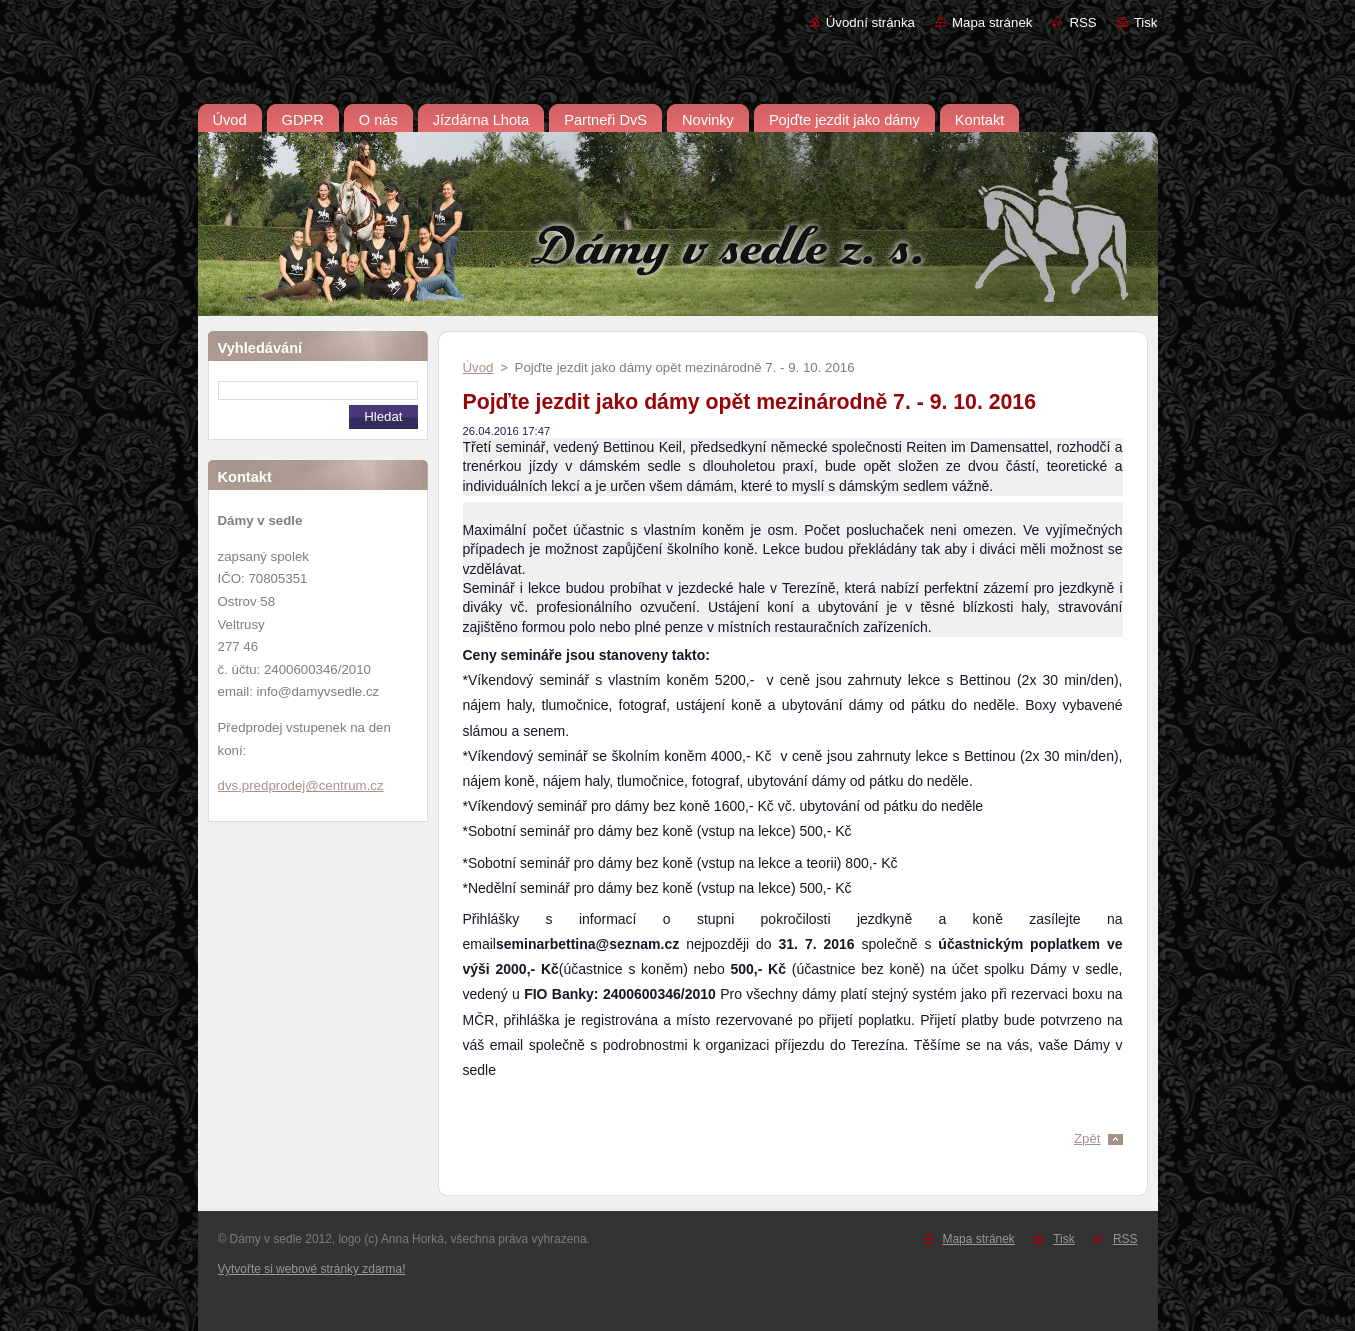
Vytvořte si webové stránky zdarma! (312, 1269)
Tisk (1146, 22)
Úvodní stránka (870, 22)
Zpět (1087, 1138)
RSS (1082, 22)
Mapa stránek (992, 22)
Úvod (478, 367)
